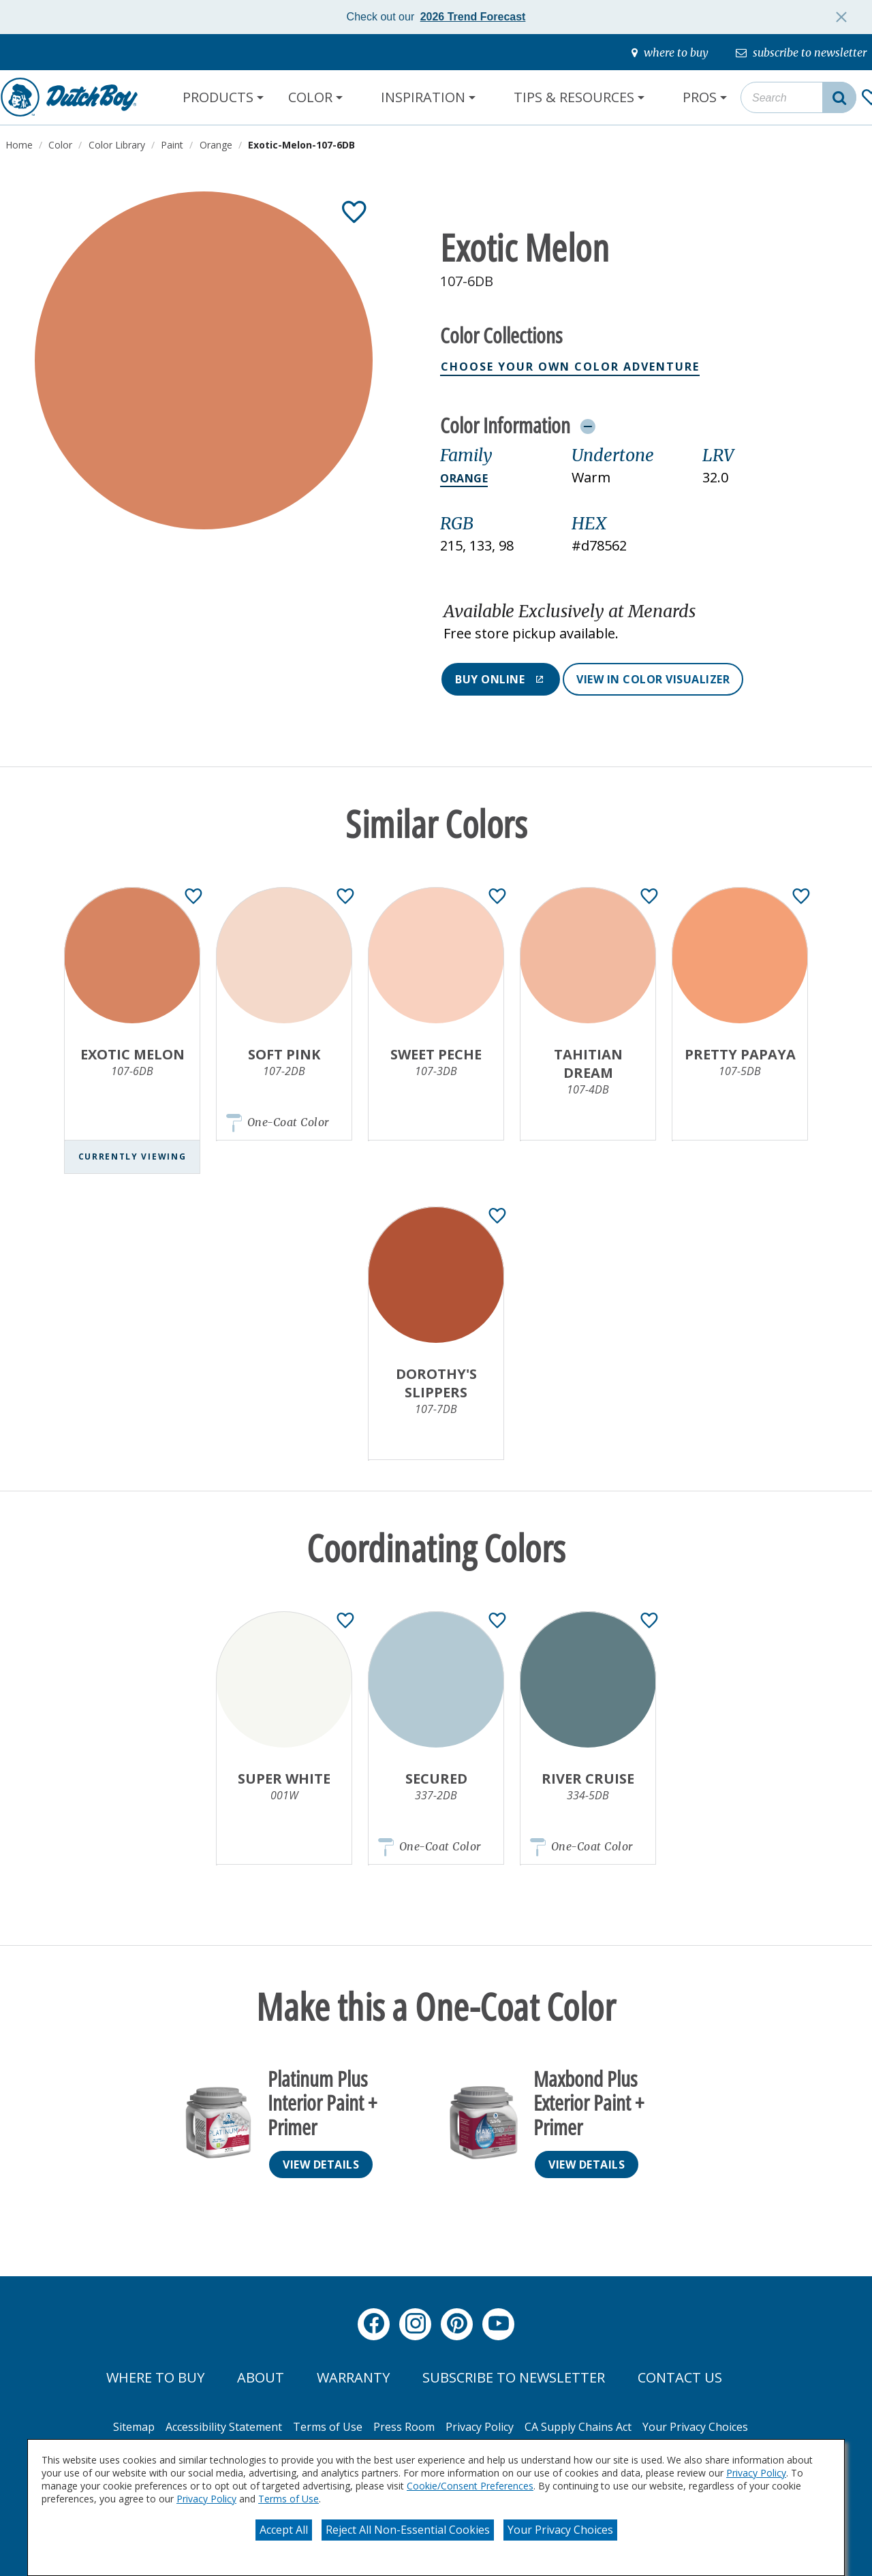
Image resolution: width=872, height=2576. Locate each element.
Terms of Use (288, 2498)
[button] (638, 623)
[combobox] (798, 97)
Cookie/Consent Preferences (470, 2485)
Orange (464, 478)
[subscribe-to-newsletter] (801, 52)
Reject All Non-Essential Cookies (408, 2529)
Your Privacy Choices (560, 2529)
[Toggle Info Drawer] (587, 426)
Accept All (284, 2529)
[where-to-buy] (670, 52)
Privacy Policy (756, 2472)
